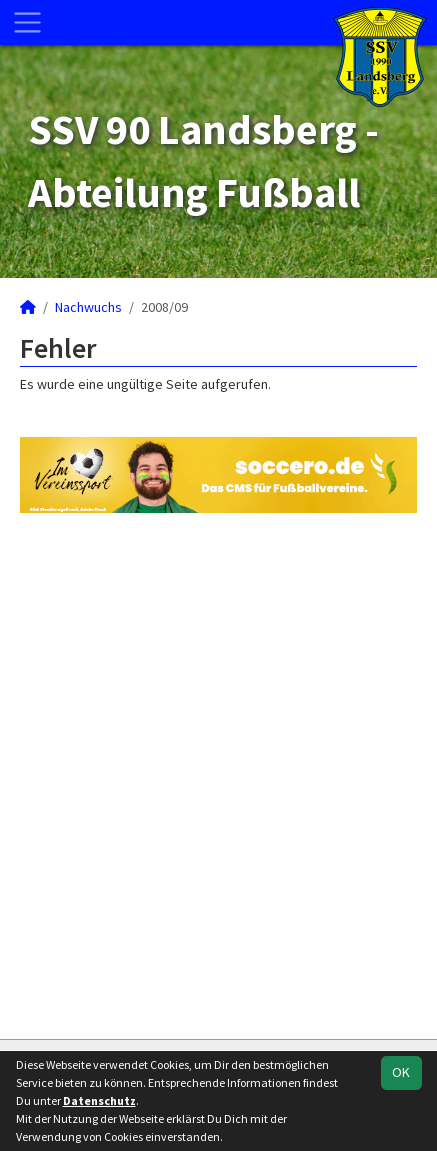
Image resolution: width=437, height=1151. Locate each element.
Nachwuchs (88, 307)
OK (401, 1072)
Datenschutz (99, 1100)
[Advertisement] (218, 773)
